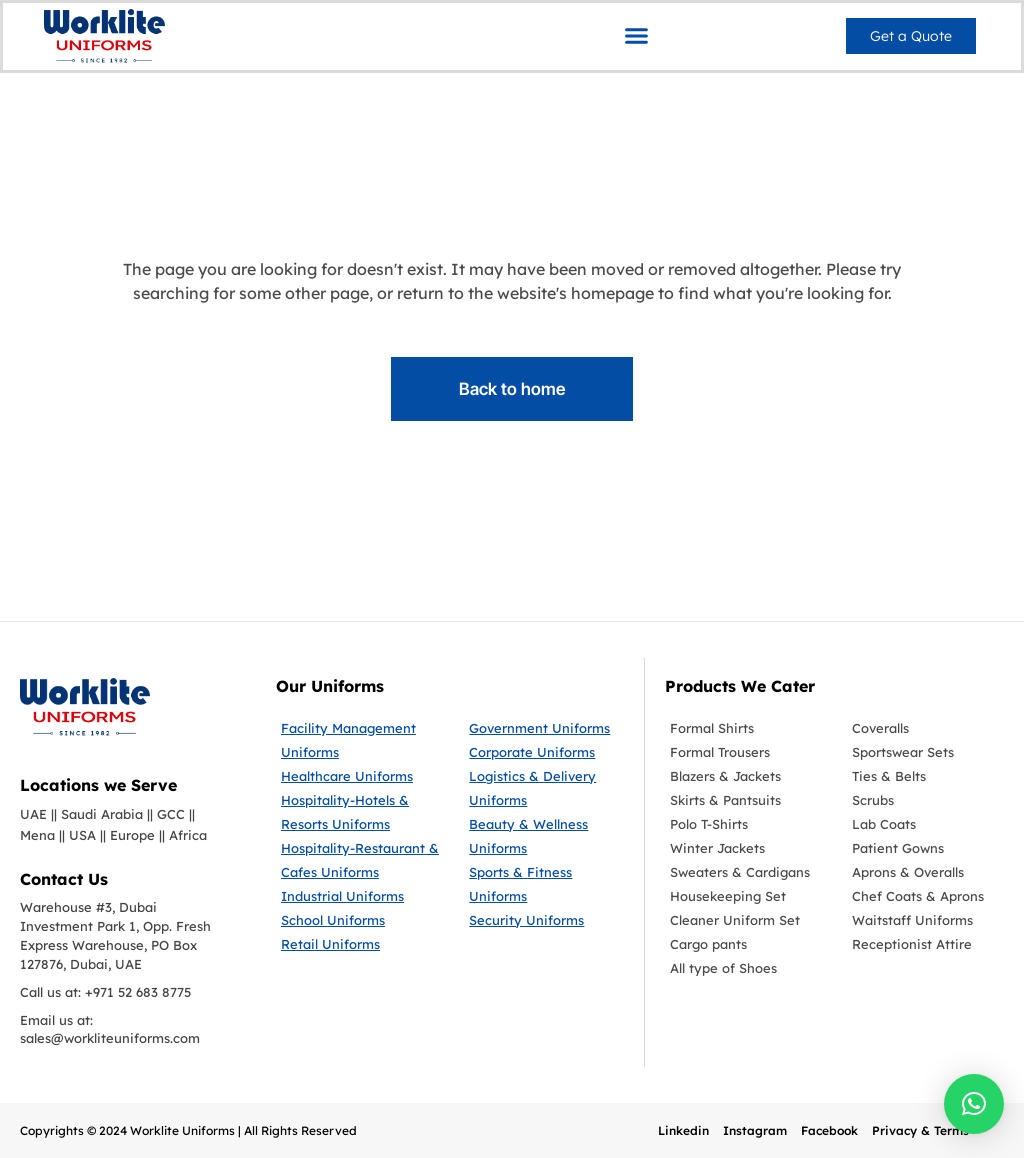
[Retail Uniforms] (360, 944)
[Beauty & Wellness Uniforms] (546, 836)
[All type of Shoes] (746, 968)
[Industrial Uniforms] (360, 896)
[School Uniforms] (360, 920)
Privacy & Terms (920, 1130)
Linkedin (683, 1130)
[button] (637, 35)
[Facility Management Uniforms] (360, 740)
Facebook (829, 1130)
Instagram (755, 1130)
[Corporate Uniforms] (546, 752)
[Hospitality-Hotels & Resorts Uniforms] (360, 812)
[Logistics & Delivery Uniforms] (546, 788)
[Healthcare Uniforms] (360, 776)
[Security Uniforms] (546, 920)
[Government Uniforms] (546, 728)
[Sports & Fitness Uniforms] (546, 884)
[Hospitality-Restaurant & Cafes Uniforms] (360, 860)
